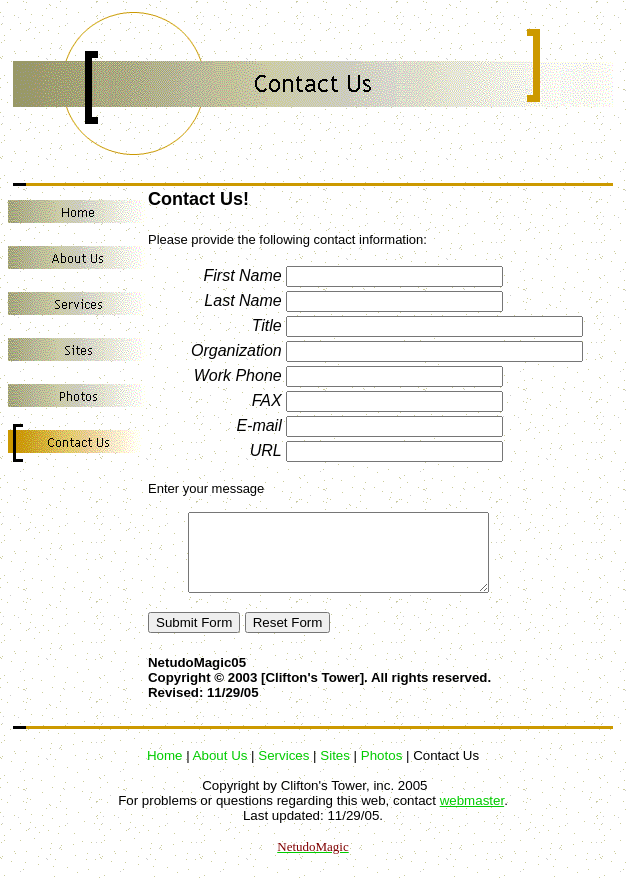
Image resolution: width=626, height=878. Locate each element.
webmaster (472, 815)
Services (283, 770)
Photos (382, 770)
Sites (335, 770)
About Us (220, 770)
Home (165, 770)
